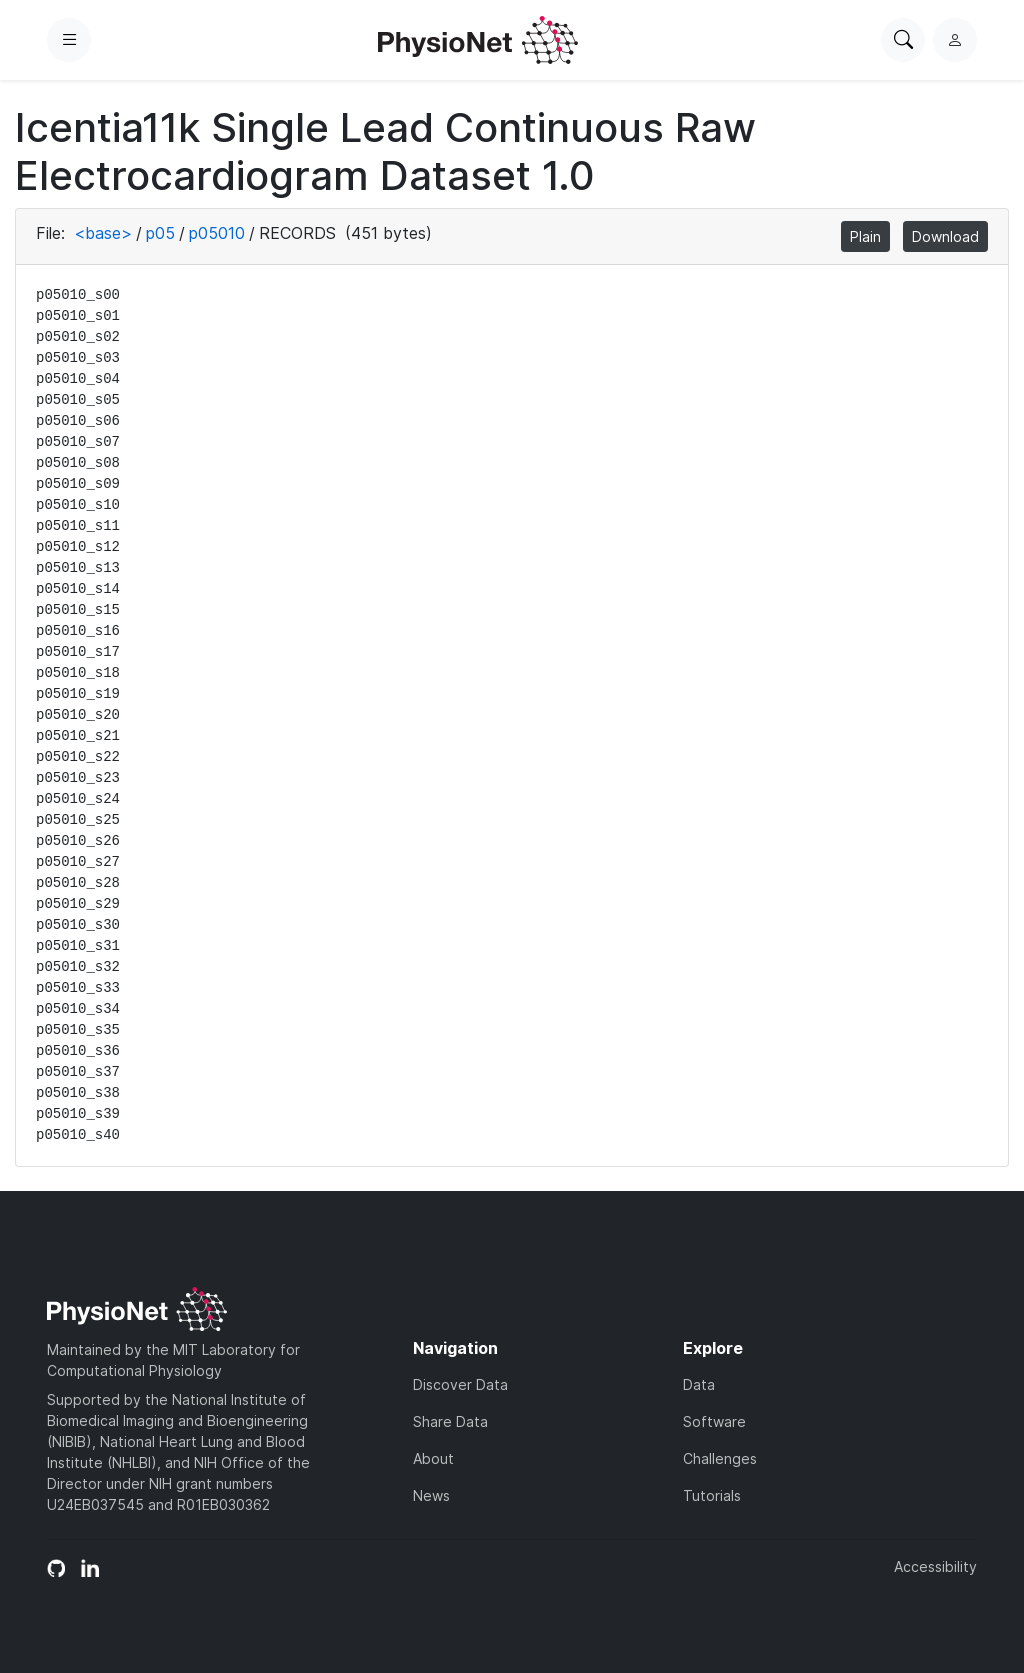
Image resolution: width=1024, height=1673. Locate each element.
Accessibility (935, 1566)
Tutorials (712, 1495)
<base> (103, 233)
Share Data (450, 1421)
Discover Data (460, 1384)
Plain (865, 236)
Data (699, 1384)
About (433, 1458)
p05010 (217, 233)
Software (714, 1421)
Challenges (720, 1458)
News (431, 1495)
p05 (160, 233)
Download (945, 236)
